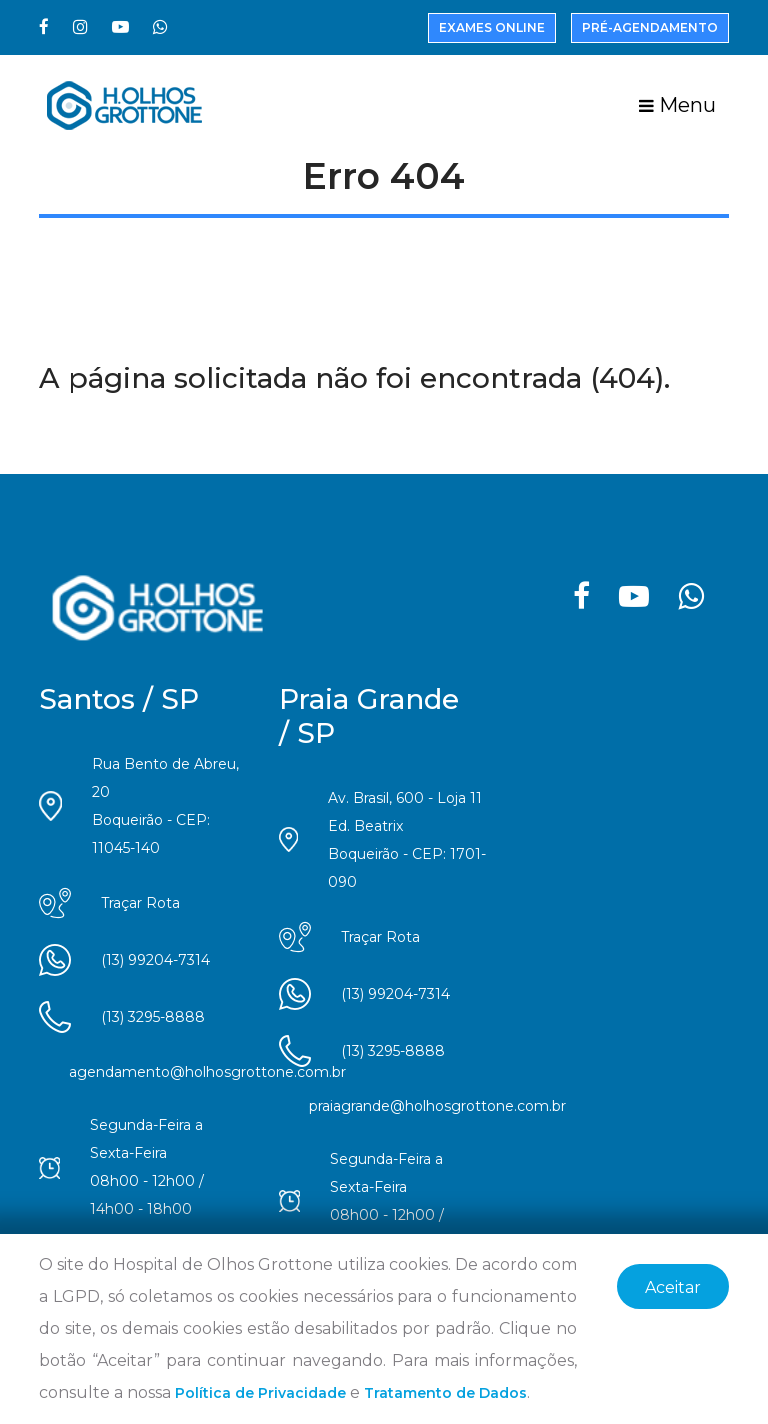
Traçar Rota (140, 903)
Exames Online (492, 27)
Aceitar (673, 1287)
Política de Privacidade (260, 1393)
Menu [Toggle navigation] (677, 105)
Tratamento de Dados (445, 1393)
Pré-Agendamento (650, 27)
